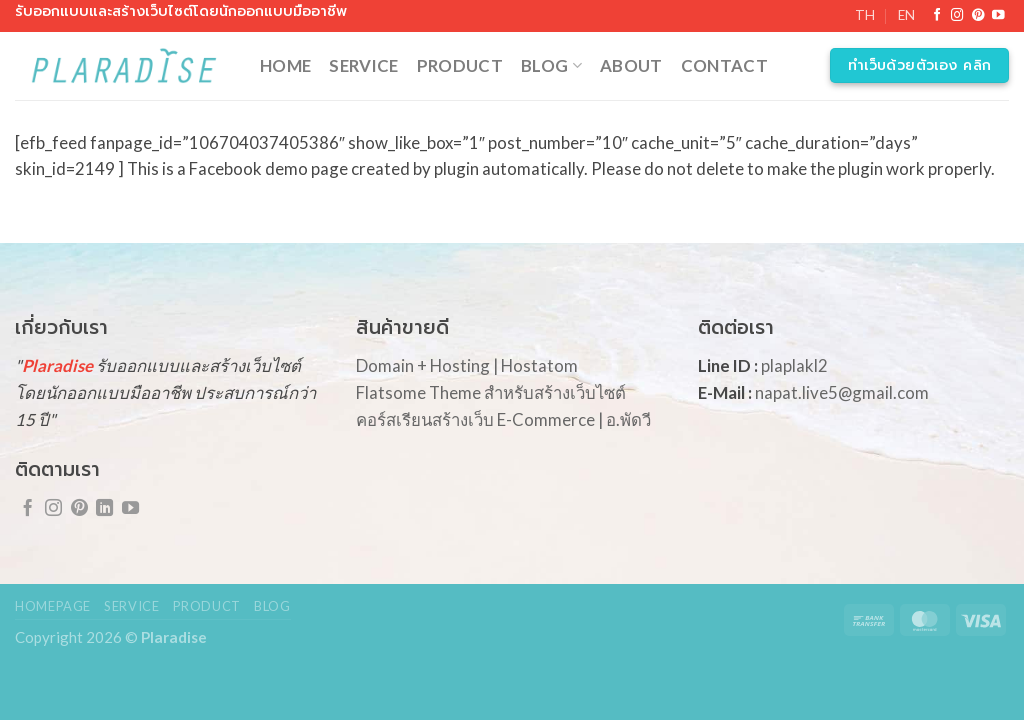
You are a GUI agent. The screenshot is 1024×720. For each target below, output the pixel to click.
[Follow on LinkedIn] (104, 509)
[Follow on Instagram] (957, 16)
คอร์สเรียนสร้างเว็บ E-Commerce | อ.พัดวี (503, 419)
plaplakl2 (794, 365)
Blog (551, 65)
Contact (724, 65)
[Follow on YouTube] (998, 16)
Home (285, 65)
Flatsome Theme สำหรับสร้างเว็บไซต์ (491, 392)
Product (460, 65)
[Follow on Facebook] (937, 16)
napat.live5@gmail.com (842, 392)
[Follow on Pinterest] (978, 16)
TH (865, 15)
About (631, 65)
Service (363, 65)
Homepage (53, 606)
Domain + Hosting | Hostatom (467, 365)
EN (906, 15)
